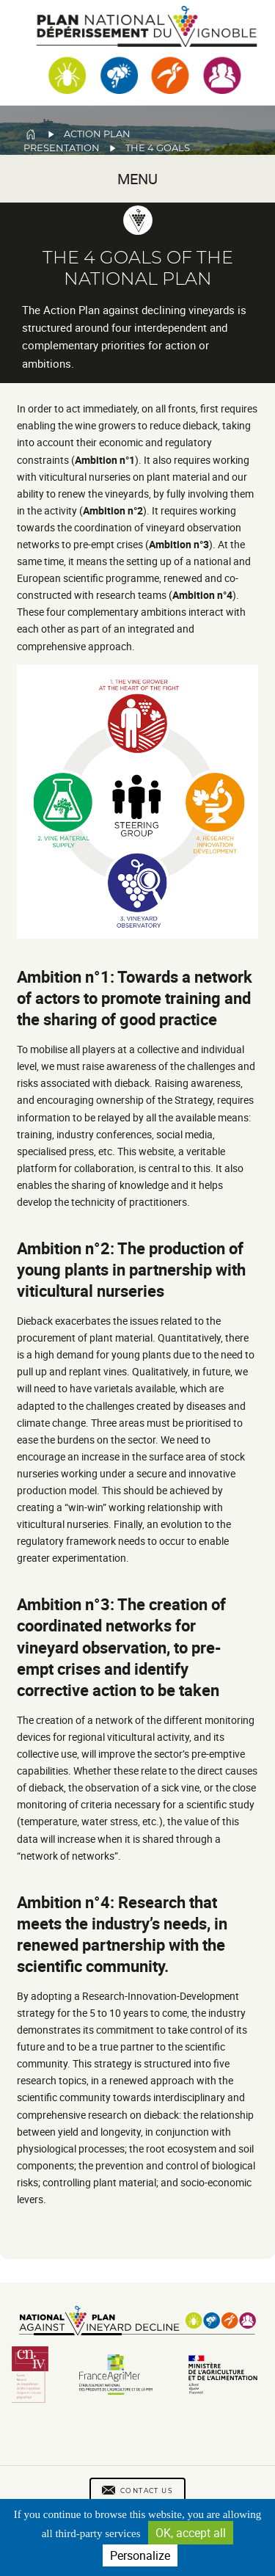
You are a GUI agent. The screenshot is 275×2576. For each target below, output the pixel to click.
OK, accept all (190, 2533)
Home (30, 134)
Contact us (146, 2490)
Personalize (140, 2555)
